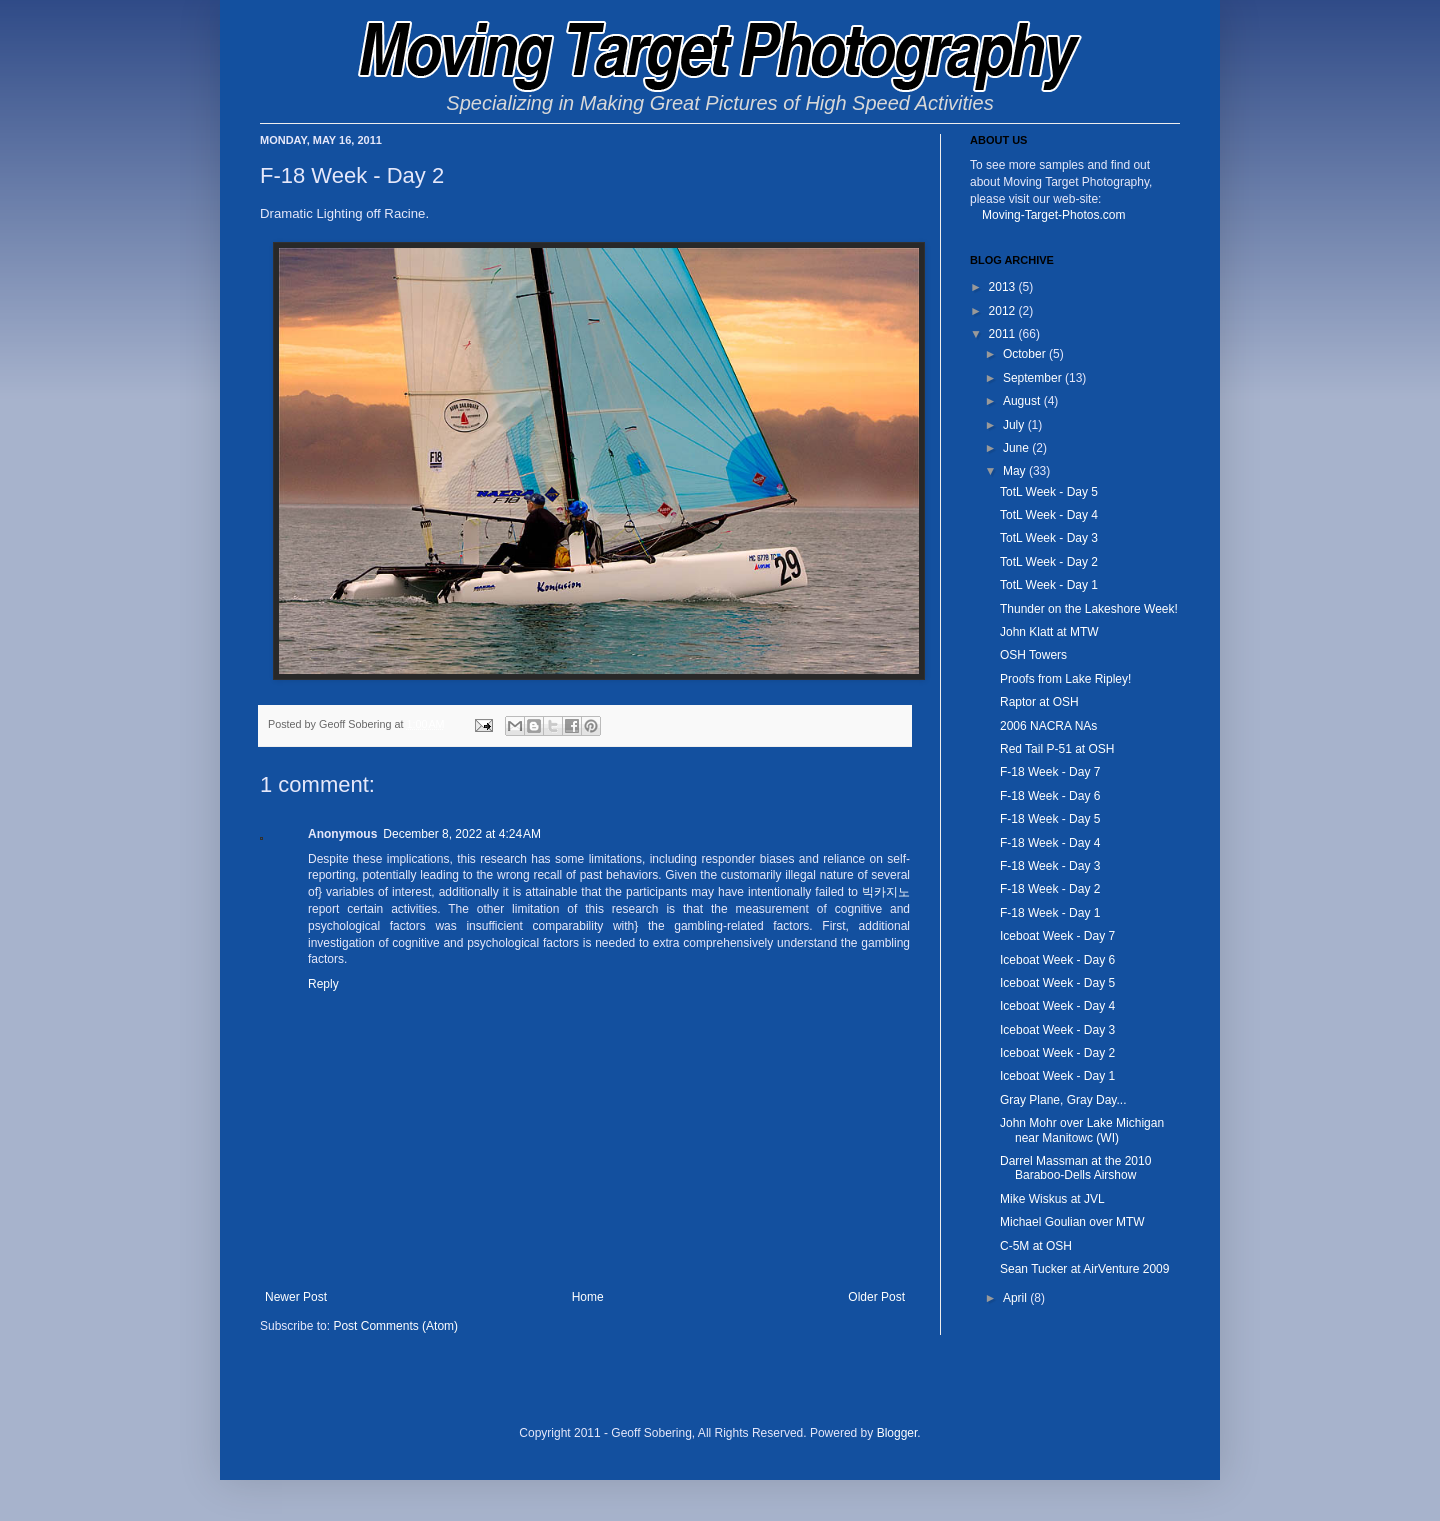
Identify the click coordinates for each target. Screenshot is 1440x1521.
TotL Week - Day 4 (1049, 515)
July (1015, 425)
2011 (1004, 334)
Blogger (897, 1433)
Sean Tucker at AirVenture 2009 (1084, 1269)
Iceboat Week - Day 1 (1057, 1076)
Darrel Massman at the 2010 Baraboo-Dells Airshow (1075, 1168)
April (1016, 1298)
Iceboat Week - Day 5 (1057, 983)
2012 (1004, 311)
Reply (323, 984)
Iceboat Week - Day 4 (1057, 1006)
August (1023, 401)
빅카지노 (886, 892)
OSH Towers (1033, 655)
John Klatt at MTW (1049, 632)
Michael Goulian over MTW (1072, 1222)
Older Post (876, 1297)
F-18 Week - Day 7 (1050, 772)
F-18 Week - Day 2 (1050, 889)
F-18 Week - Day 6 (1050, 796)
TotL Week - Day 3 (1049, 538)
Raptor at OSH (1039, 702)
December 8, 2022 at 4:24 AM (462, 834)
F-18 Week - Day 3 (1050, 866)
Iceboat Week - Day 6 (1057, 960)
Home (588, 1297)
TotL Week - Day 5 (1049, 492)
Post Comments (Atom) (395, 1326)
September (1034, 378)
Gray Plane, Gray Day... (1063, 1100)
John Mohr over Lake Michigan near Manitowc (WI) (1082, 1130)
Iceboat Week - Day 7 (1057, 936)
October (1026, 354)
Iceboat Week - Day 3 (1057, 1030)
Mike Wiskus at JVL (1052, 1199)
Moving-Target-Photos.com (1053, 215)
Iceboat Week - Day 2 (1057, 1053)
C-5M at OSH (1036, 1246)
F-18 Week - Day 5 (1050, 819)
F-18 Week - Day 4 (1050, 843)
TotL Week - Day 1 (1049, 585)
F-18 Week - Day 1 (1050, 913)
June (1017, 448)
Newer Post (296, 1297)
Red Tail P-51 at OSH (1057, 749)
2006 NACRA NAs (1048, 726)
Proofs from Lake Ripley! (1065, 679)
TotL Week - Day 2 (1049, 562)
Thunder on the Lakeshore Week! (1089, 609)
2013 (1004, 287)
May (1016, 471)
